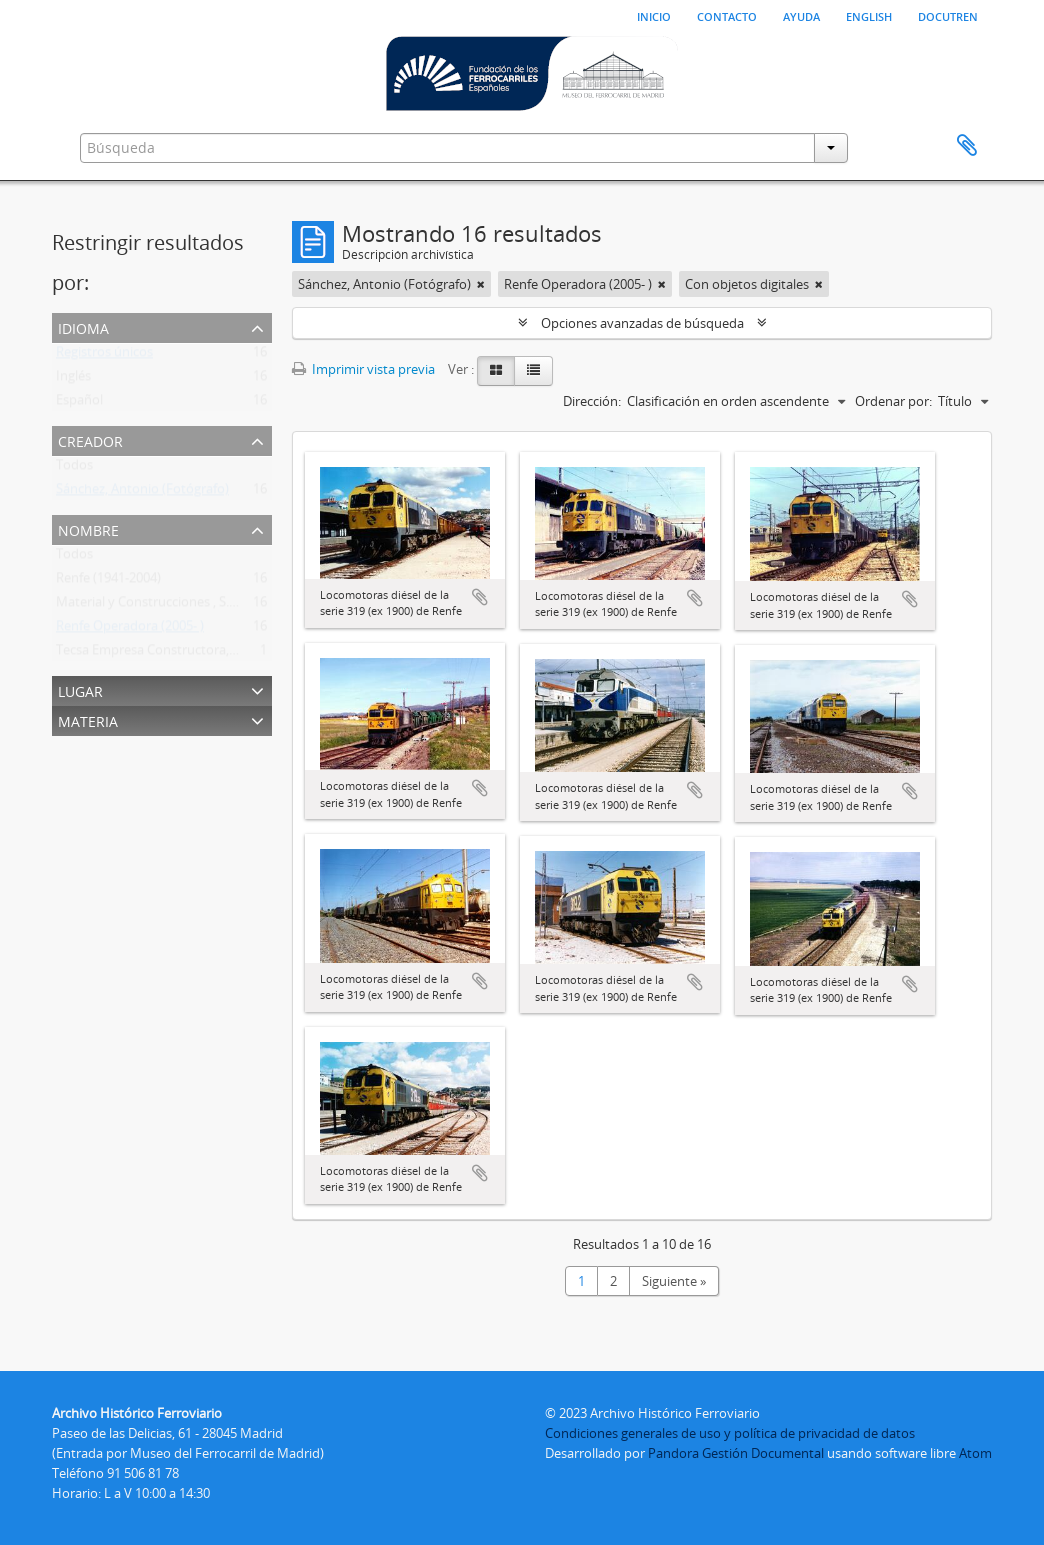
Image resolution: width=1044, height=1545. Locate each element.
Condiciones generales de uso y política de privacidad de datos (730, 1433)
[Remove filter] (481, 284)
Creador (90, 439)
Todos (74, 469)
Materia (88, 719)
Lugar (80, 689)
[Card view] (496, 371)
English (869, 15)
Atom (975, 1453)
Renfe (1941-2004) (108, 582)
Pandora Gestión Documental (736, 1453)
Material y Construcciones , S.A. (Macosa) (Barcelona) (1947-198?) (246, 606)
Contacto (727, 15)
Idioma (83, 326)
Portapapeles (967, 146)
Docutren (948, 15)
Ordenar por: (893, 401)
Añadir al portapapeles (480, 597)
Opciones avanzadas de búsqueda (642, 323)
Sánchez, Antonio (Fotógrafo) (142, 493)
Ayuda (801, 15)
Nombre (88, 528)
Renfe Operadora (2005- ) (130, 630)
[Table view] (533, 371)
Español (79, 404)
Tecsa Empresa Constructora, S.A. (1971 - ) (179, 654)
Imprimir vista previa (363, 369)
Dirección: (592, 401)
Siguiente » (674, 1281)
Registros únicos (104, 356)
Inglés (73, 380)
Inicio (654, 15)
